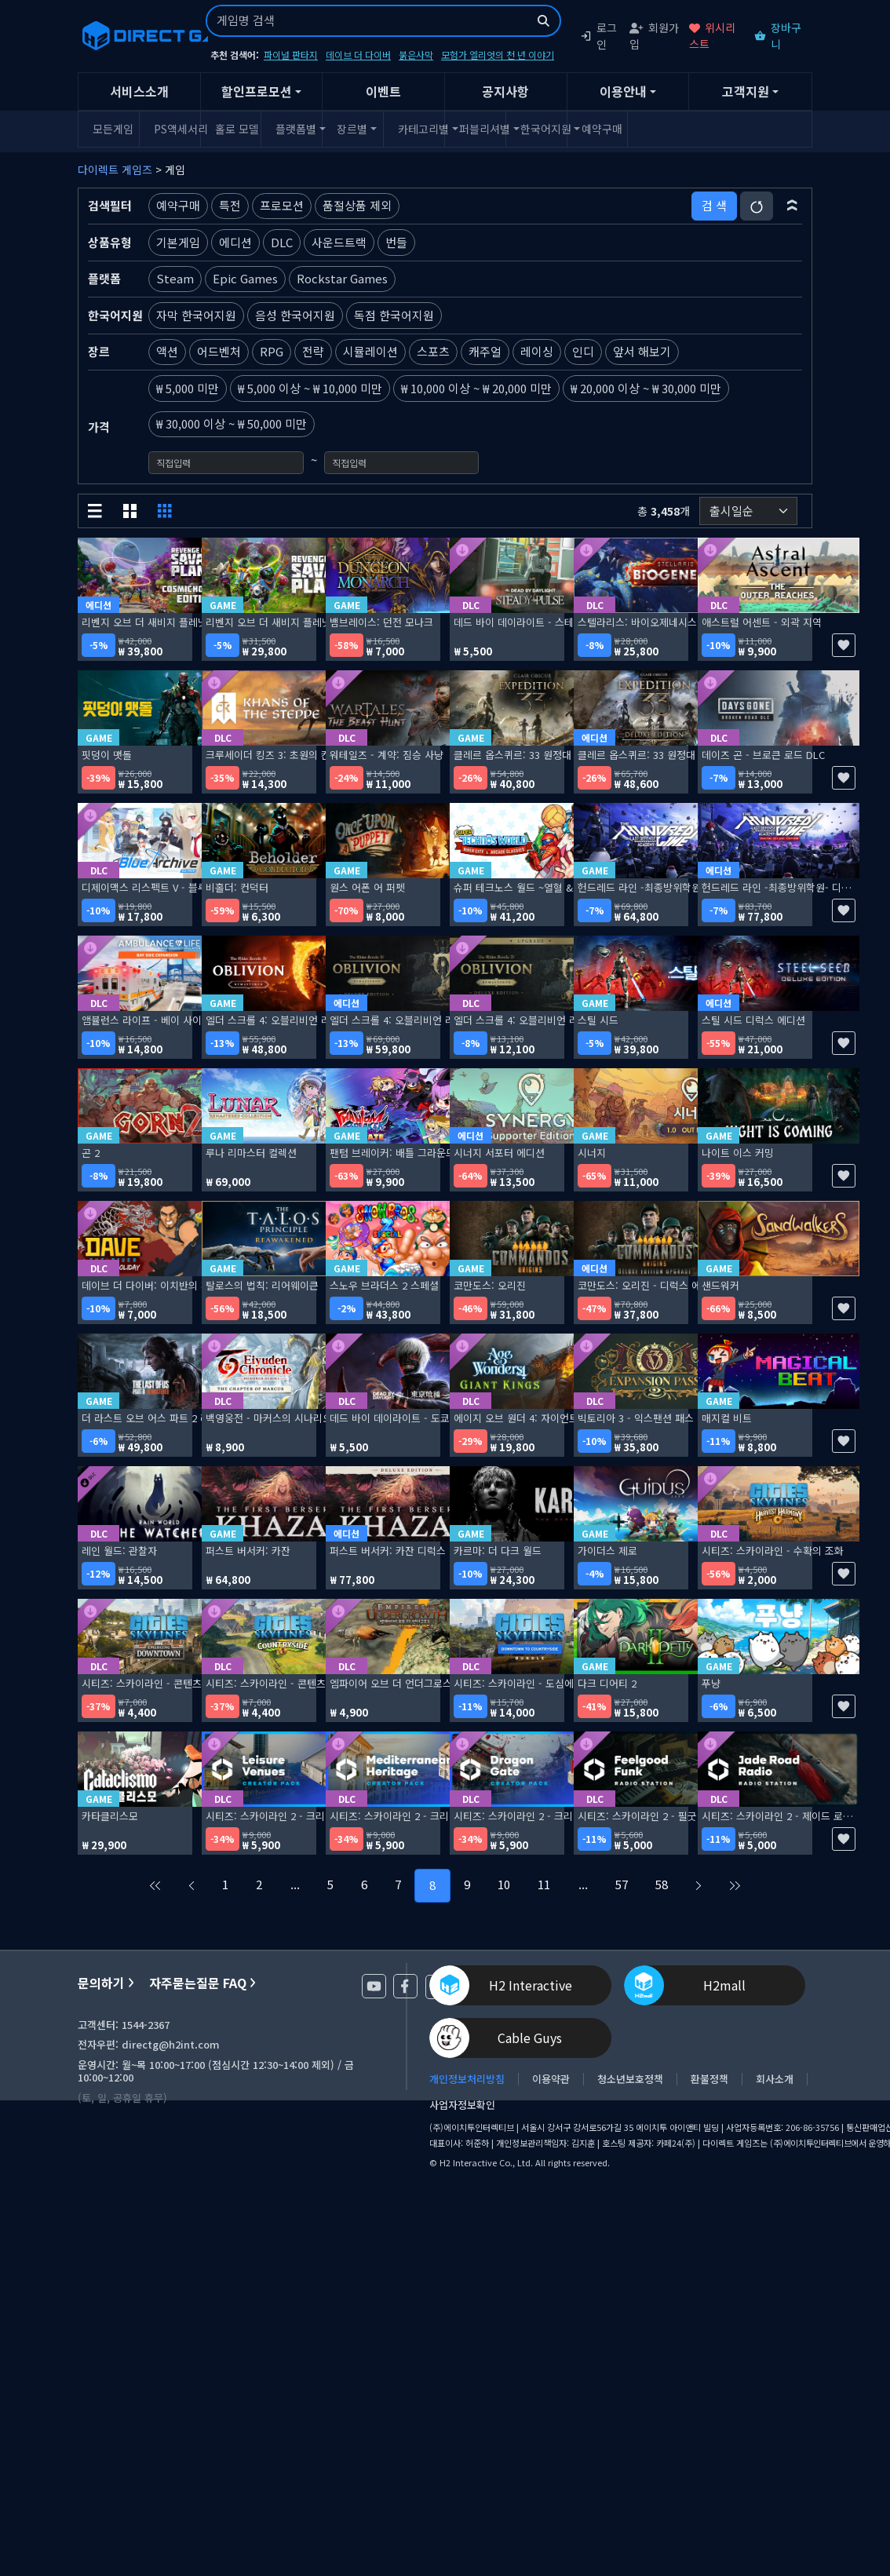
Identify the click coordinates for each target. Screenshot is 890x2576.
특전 (230, 205)
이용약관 (551, 2079)
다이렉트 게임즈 (115, 169)
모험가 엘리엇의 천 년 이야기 (497, 54)
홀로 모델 (236, 129)
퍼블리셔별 (480, 129)
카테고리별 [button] (419, 129)
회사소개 (774, 2079)
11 (544, 1884)
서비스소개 (139, 91)
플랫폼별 (295, 129)
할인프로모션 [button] (256, 91)
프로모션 (282, 205)
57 (621, 1884)
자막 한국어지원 (196, 315)
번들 (396, 242)
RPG (271, 351)
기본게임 (178, 242)
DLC (282, 242)
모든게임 (113, 129)
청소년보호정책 (630, 2079)
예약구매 (602, 129)
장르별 (352, 129)
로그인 (598, 36)
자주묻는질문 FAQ (202, 1983)
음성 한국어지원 (295, 315)
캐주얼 (485, 351)
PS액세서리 (174, 129)
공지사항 (505, 91)
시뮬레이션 (370, 351)
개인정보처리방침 (467, 2079)
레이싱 (536, 351)
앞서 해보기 (642, 351)
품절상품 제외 (357, 205)
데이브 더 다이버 (358, 54)
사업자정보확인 (462, 2105)
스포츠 (433, 351)
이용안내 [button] (623, 91)
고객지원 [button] (745, 91)
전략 (313, 351)
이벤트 (383, 91)
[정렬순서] (748, 511)
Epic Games (245, 278)
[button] (792, 205)
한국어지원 (541, 129)
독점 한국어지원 (394, 315)
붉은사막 (416, 54)
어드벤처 (219, 351)
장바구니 (777, 36)
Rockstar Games (342, 278)
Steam (175, 278)
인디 (583, 351)
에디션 (235, 242)
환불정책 (709, 2079)
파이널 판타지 (291, 54)
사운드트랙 (339, 242)
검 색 (714, 205)
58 (661, 1884)
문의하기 (105, 1983)
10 (504, 1884)
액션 (167, 351)
